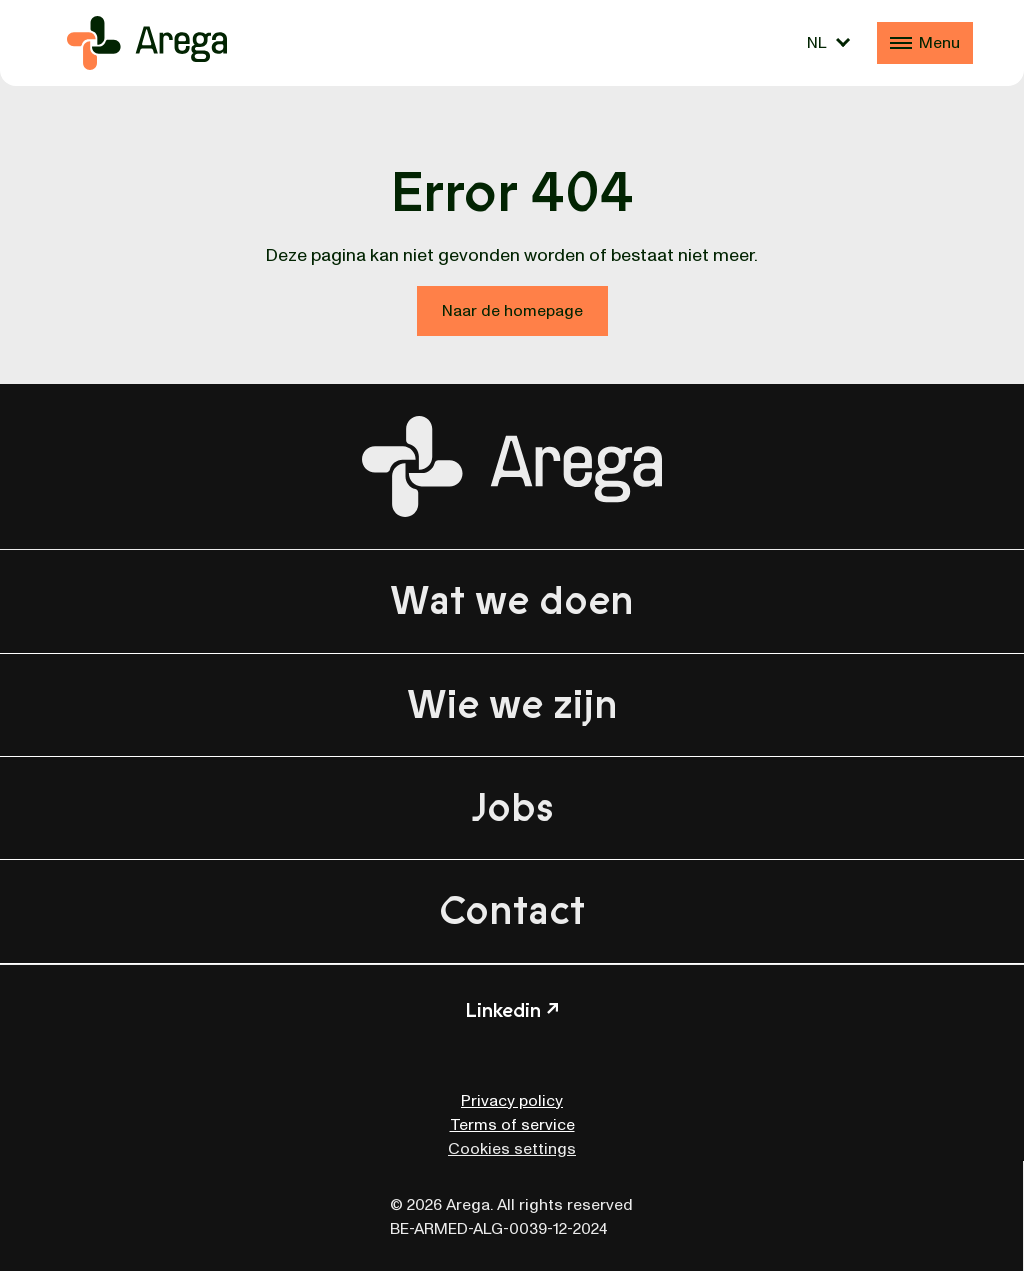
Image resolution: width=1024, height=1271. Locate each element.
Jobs (512, 808)
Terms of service (512, 1125)
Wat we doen (512, 601)
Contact (512, 911)
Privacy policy (512, 1101)
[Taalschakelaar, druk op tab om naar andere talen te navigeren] (829, 43)
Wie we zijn (512, 705)
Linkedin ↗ (512, 1010)
